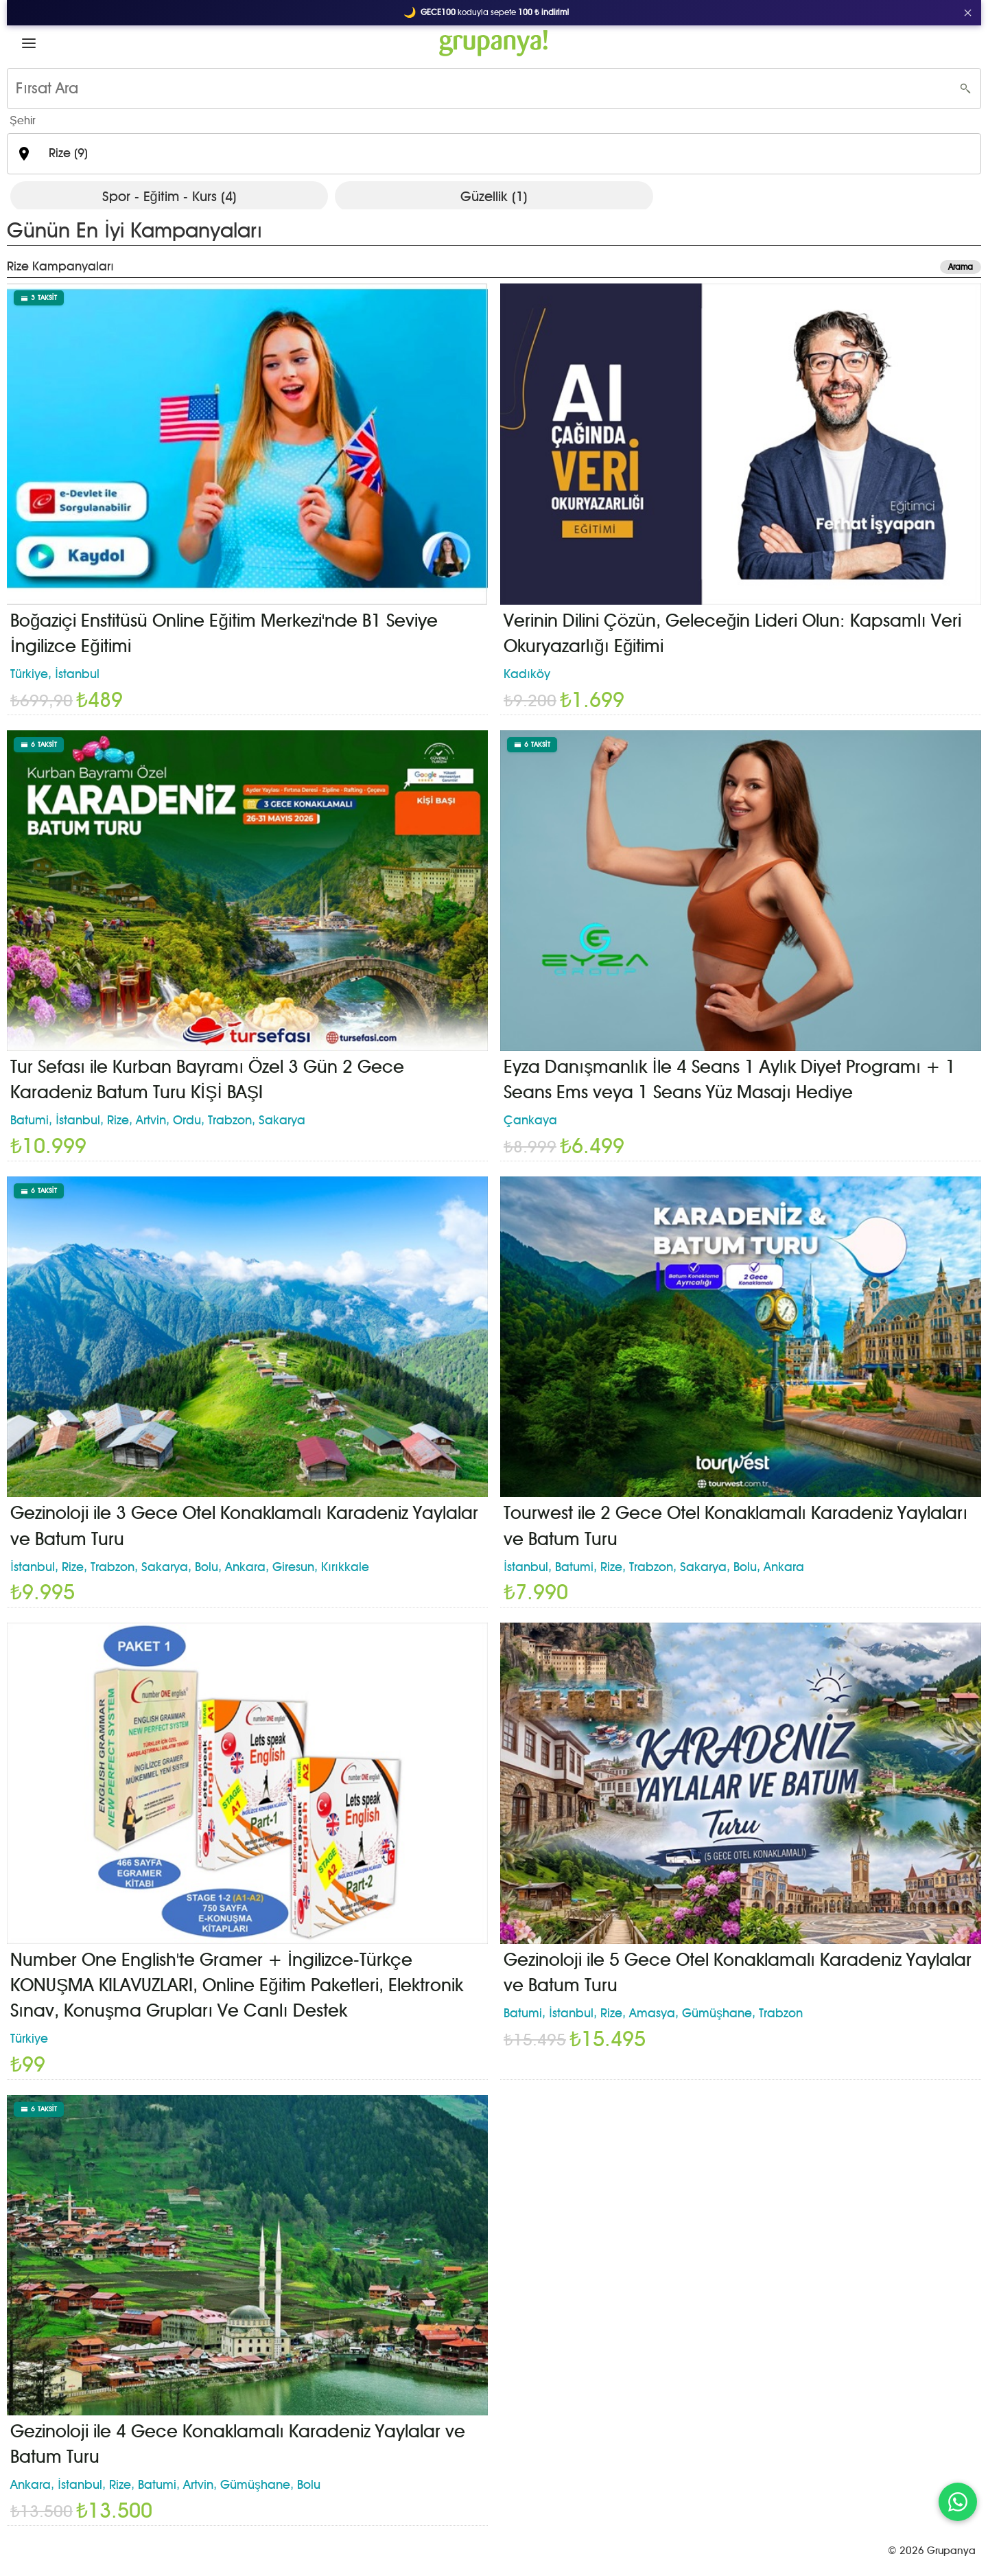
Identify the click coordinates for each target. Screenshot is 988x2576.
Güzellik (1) (494, 196)
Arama (960, 267)
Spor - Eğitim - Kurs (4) (169, 196)
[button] (29, 43)
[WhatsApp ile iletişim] (958, 2502)
